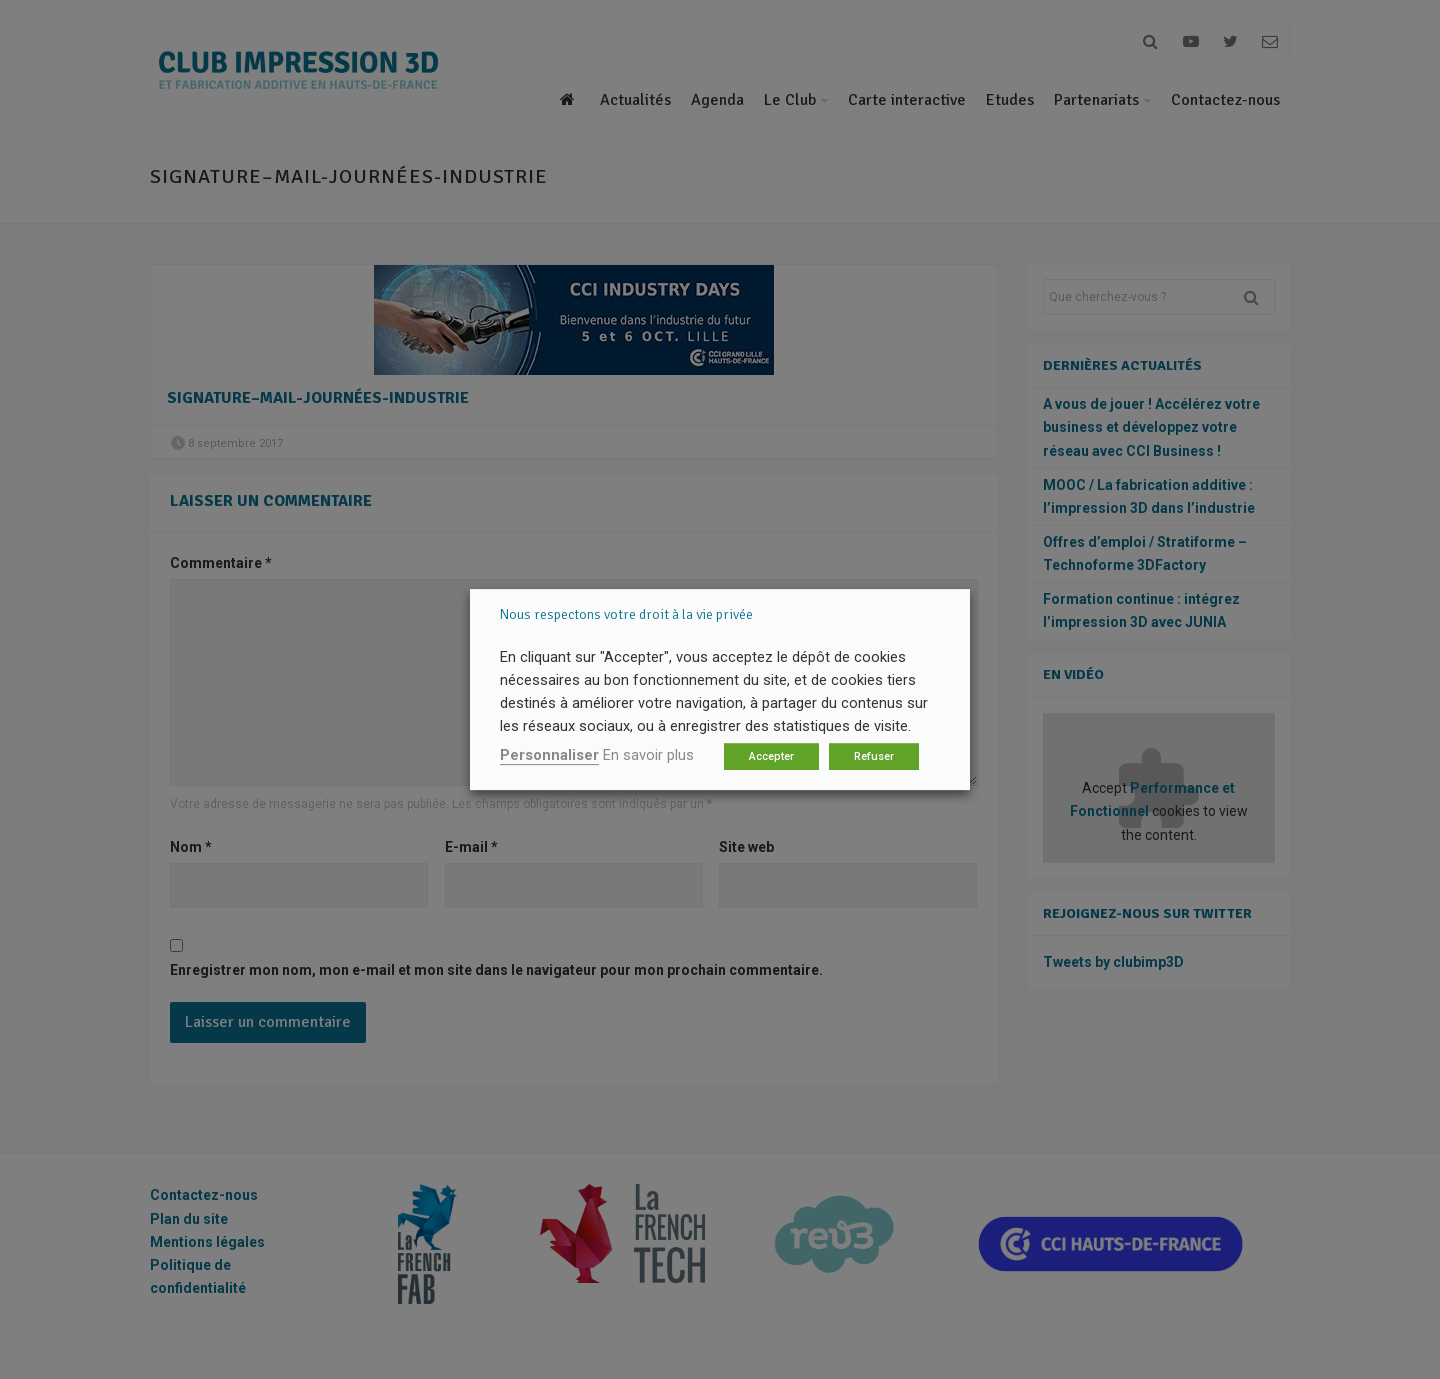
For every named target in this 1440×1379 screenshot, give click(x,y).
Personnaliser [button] (549, 755)
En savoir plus (648, 755)
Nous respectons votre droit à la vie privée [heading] (626, 614)
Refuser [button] (874, 756)
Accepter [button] (771, 756)
